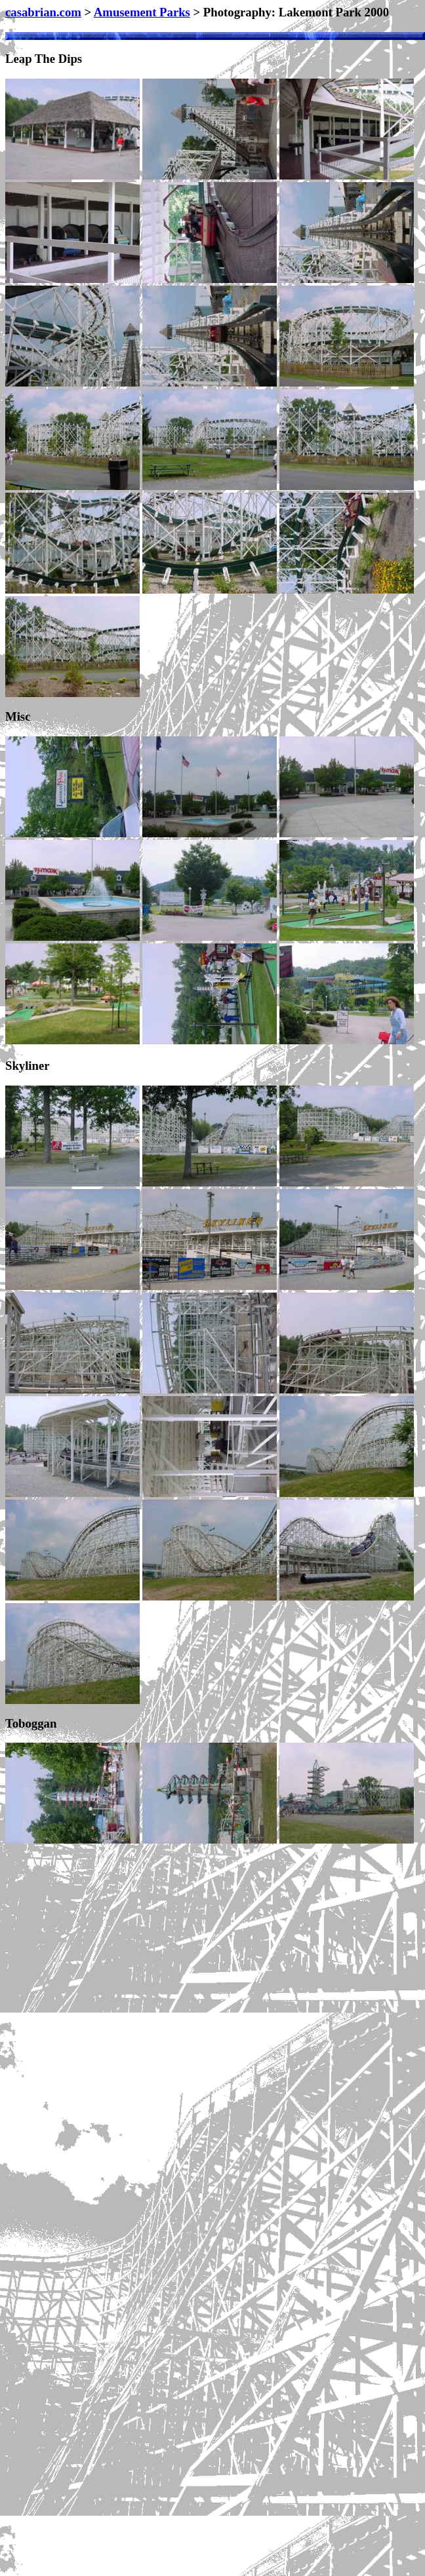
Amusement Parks (142, 12)
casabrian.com (43, 12)
